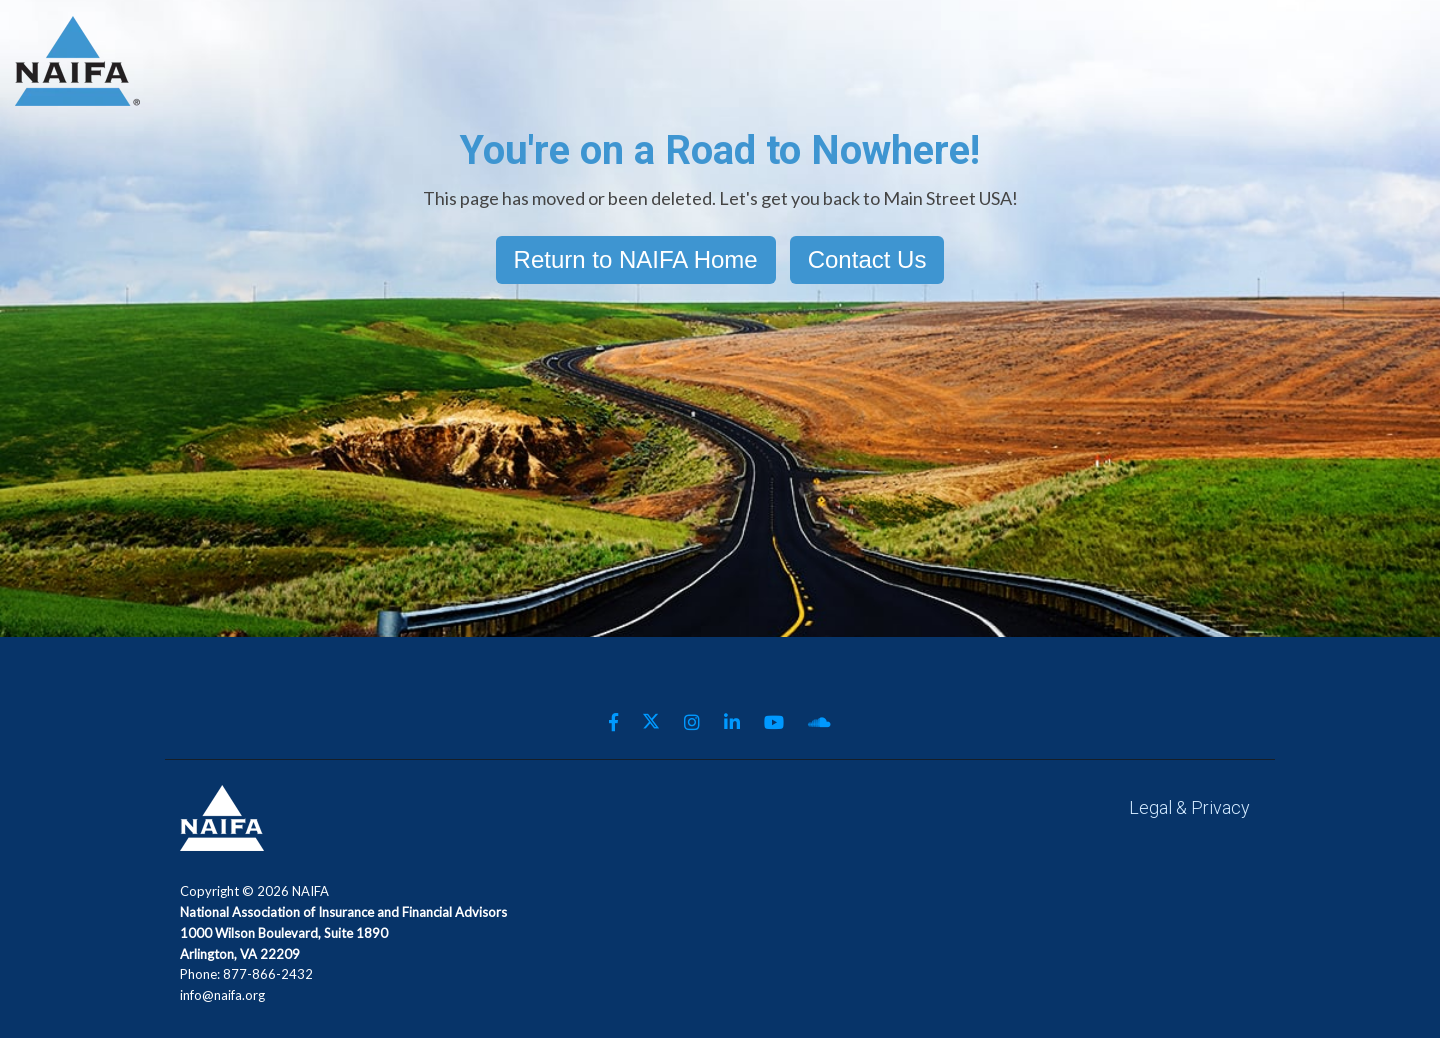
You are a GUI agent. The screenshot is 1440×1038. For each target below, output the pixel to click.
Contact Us (867, 259)
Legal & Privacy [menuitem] (1189, 807)
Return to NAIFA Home (636, 259)
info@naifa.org (222, 995)
